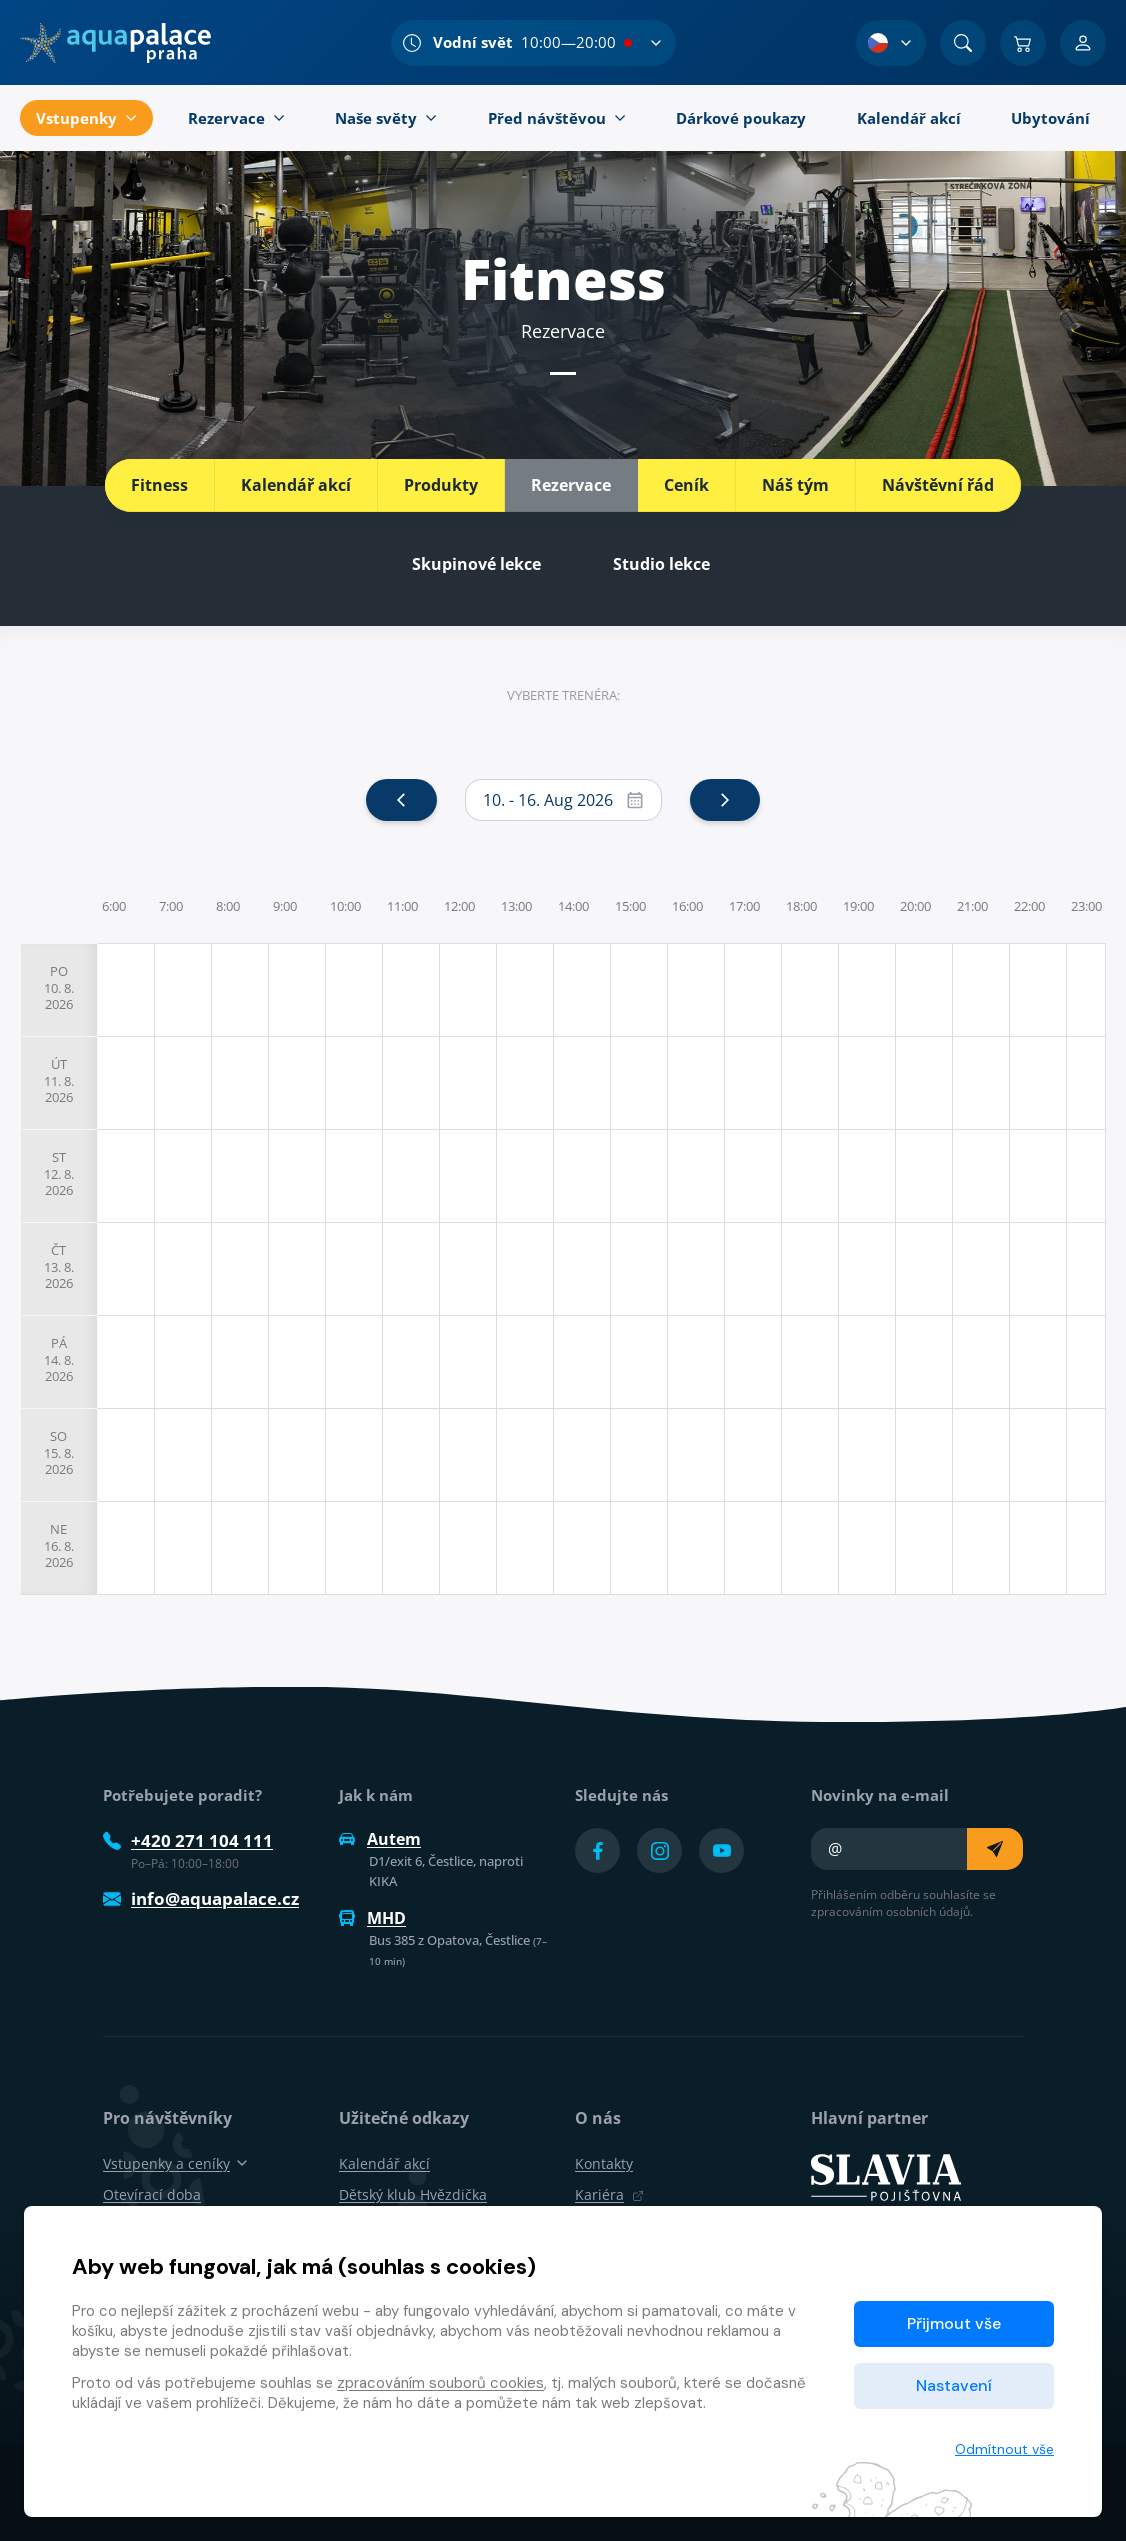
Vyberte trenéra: (563, 695)
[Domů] (115, 43)
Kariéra (609, 2194)
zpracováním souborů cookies (440, 2383)
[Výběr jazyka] (891, 43)
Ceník (686, 485)
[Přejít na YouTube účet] (721, 1850)
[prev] (401, 800)
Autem (380, 1839)
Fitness (159, 485)
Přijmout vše (954, 2323)
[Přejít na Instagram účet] (659, 1850)
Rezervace (571, 485)
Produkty (441, 485)
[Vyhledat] (963, 43)
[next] (725, 800)
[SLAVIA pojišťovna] (886, 2176)
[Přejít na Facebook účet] (597, 1850)
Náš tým (795, 485)
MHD (372, 1918)
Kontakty (604, 2163)
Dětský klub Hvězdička (413, 2194)
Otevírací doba (152, 2194)
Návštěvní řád (938, 485)
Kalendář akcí (296, 485)
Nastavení (954, 2385)
